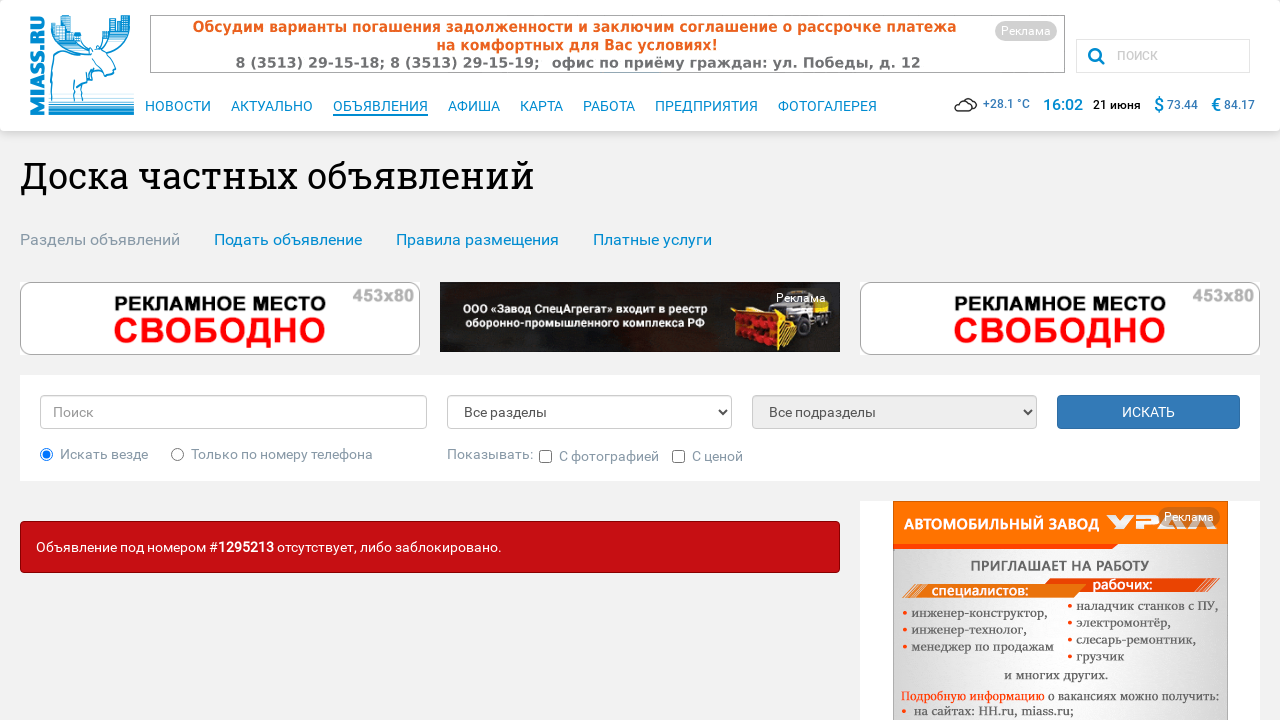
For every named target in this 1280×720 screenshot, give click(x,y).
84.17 (1239, 105)
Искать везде (94, 454)
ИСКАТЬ (1148, 412)
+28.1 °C (992, 104)
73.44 (1182, 105)
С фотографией (599, 456)
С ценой (707, 456)
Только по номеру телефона (272, 454)
